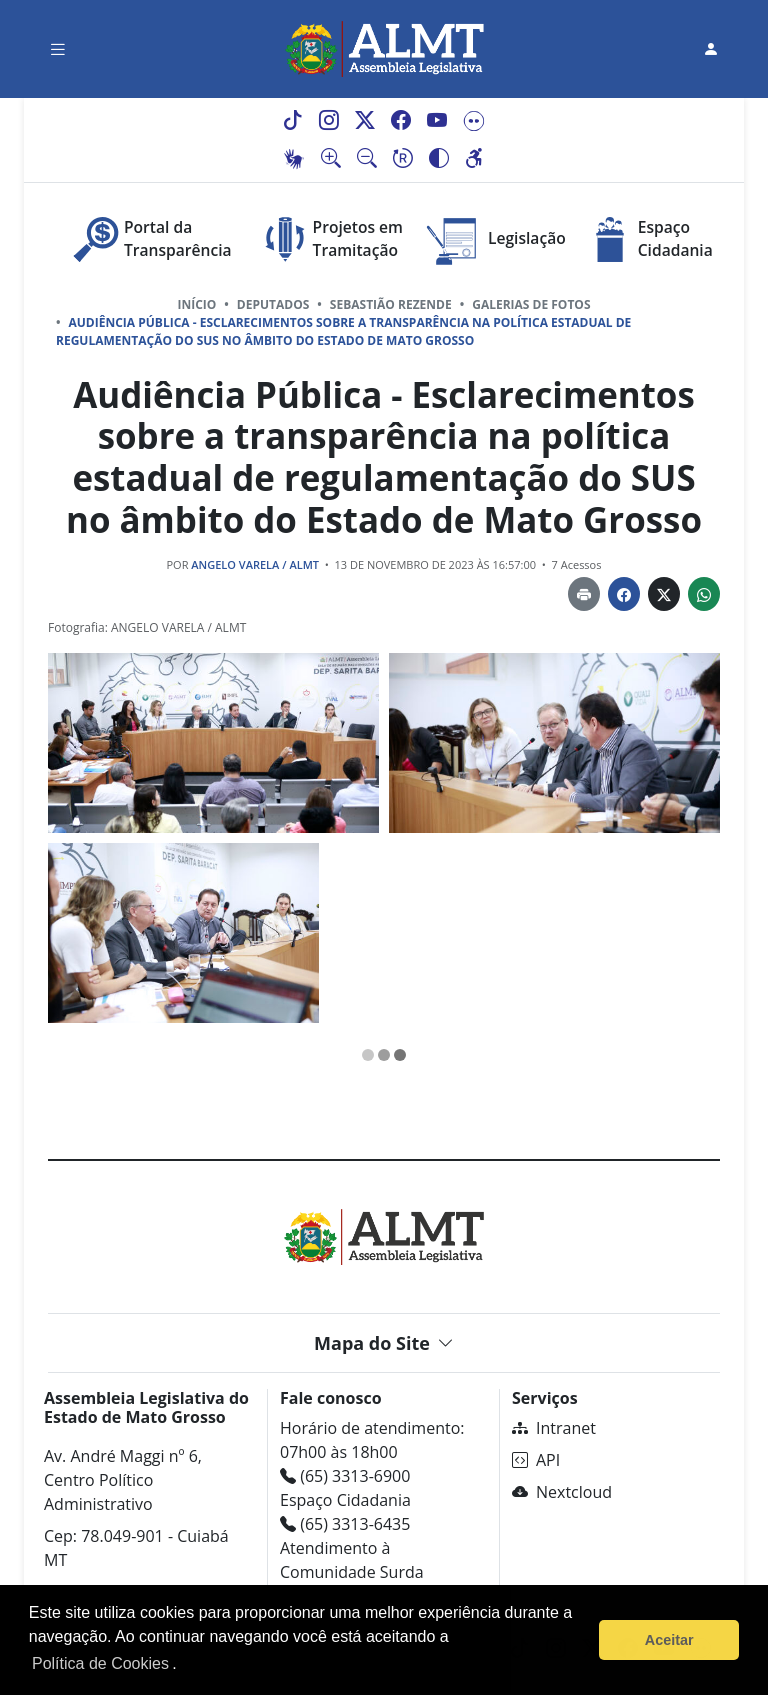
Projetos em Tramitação (330, 239)
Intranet (554, 1428)
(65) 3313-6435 (345, 1524)
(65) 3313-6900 (345, 1476)
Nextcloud (562, 1492)
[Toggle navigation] (58, 49)
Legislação (494, 239)
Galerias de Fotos (531, 304)
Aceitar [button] (669, 1640)
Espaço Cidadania (647, 239)
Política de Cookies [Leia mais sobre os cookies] (100, 1663)
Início (196, 304)
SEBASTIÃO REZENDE (391, 304)
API (536, 1460)
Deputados (273, 304)
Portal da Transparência (150, 239)
